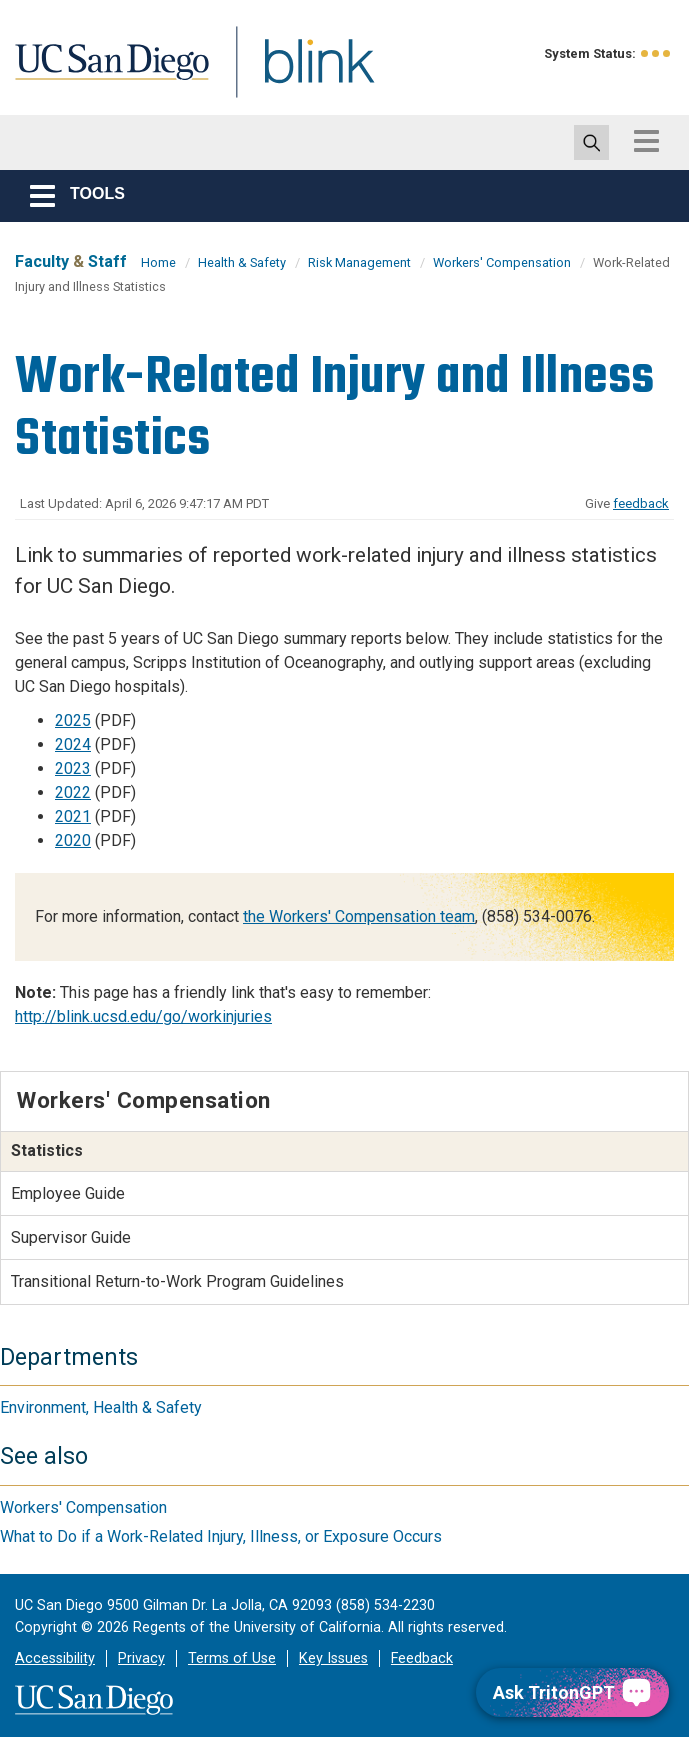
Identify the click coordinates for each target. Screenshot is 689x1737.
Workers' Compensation (502, 262)
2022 (73, 792)
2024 (73, 744)
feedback (641, 503)
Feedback (422, 1658)
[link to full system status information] (656, 53)
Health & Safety (242, 262)
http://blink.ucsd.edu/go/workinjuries (143, 1016)
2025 (73, 720)
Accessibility (55, 1658)
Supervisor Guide (71, 1237)
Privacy (141, 1658)
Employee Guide (68, 1193)
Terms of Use (232, 1658)
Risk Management (359, 262)
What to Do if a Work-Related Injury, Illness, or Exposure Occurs (221, 1536)
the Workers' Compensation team (359, 916)
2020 (73, 840)
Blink (300, 73)
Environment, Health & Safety (101, 1407)
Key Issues (333, 1658)
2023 (73, 768)
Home (158, 262)
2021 (73, 816)
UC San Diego (105, 73)
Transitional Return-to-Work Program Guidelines (177, 1281)
